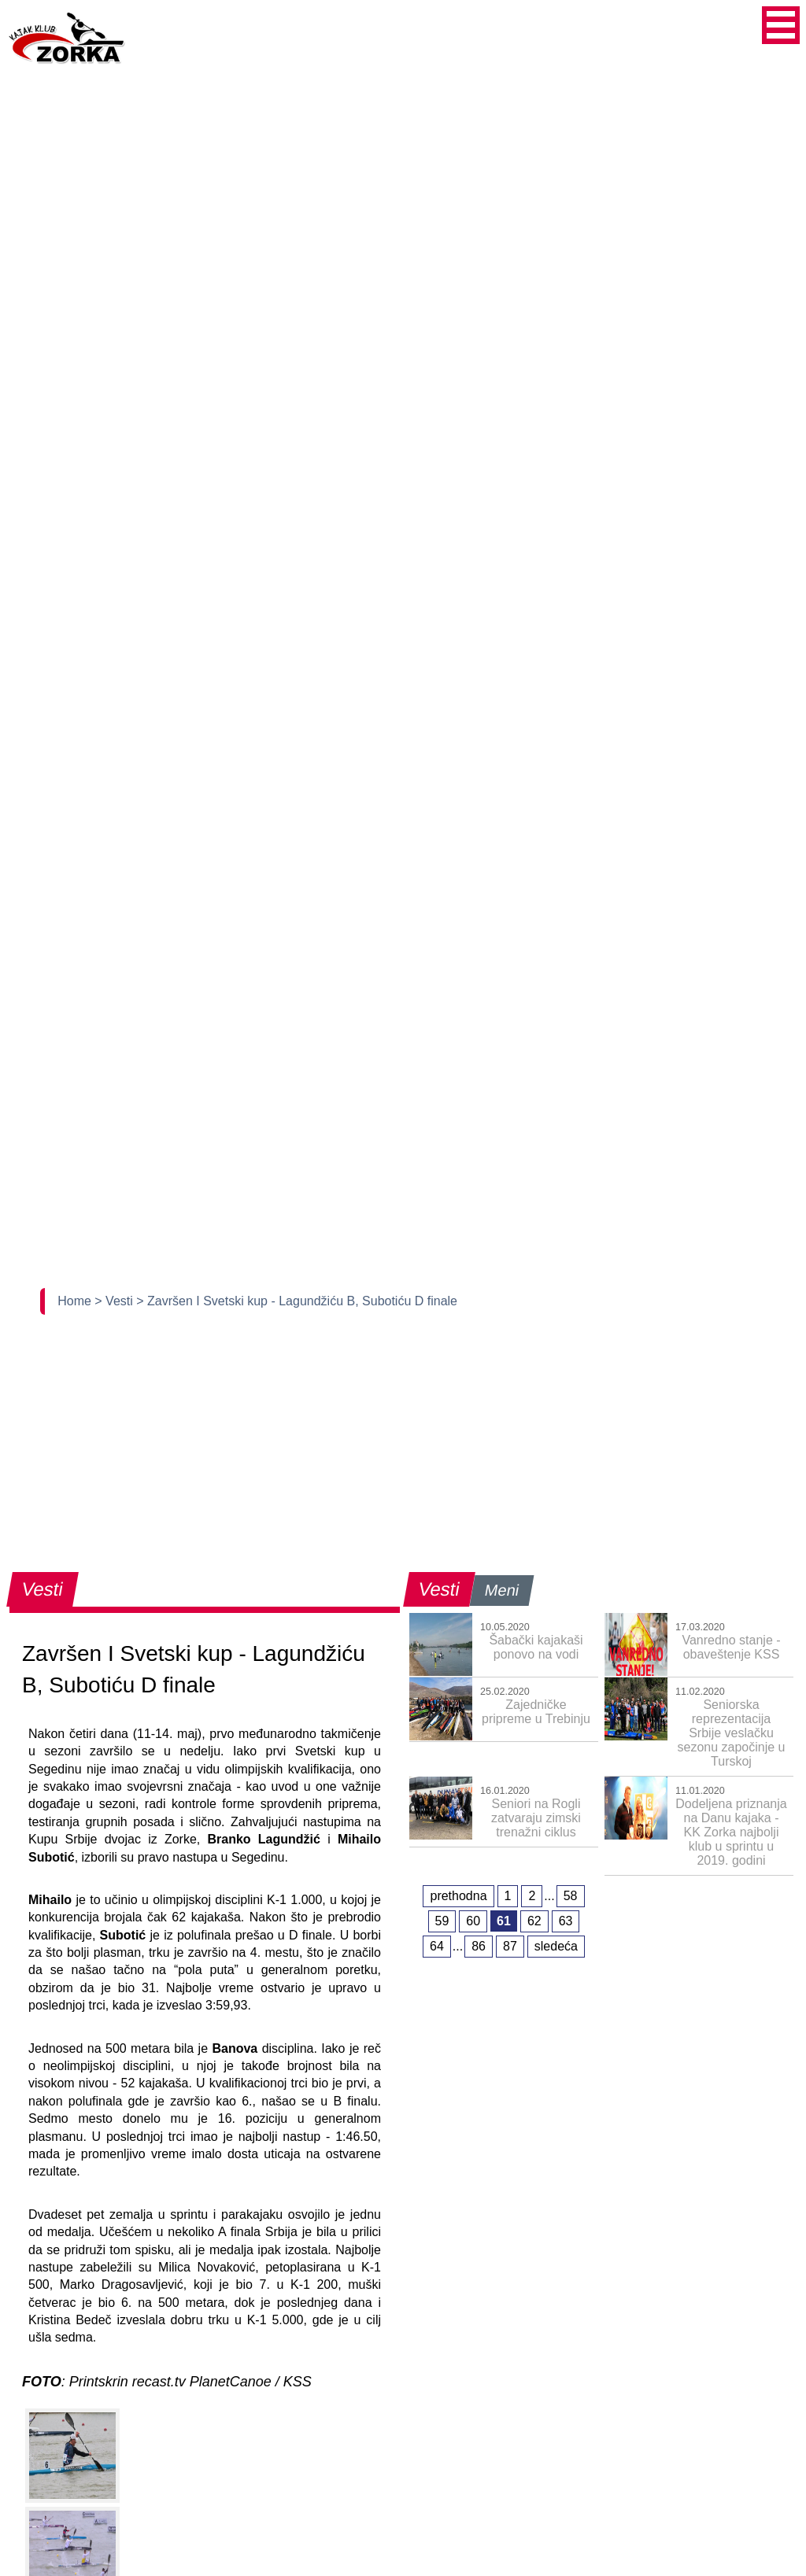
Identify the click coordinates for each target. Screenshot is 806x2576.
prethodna (458, 1895)
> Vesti (115, 1301)
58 (571, 1895)
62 (534, 1921)
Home (75, 1301)
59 (442, 1921)
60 (473, 1921)
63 (566, 1921)
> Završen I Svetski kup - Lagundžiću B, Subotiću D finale (296, 1301)
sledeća (556, 1946)
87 (510, 1946)
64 (437, 1946)
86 (478, 1946)
